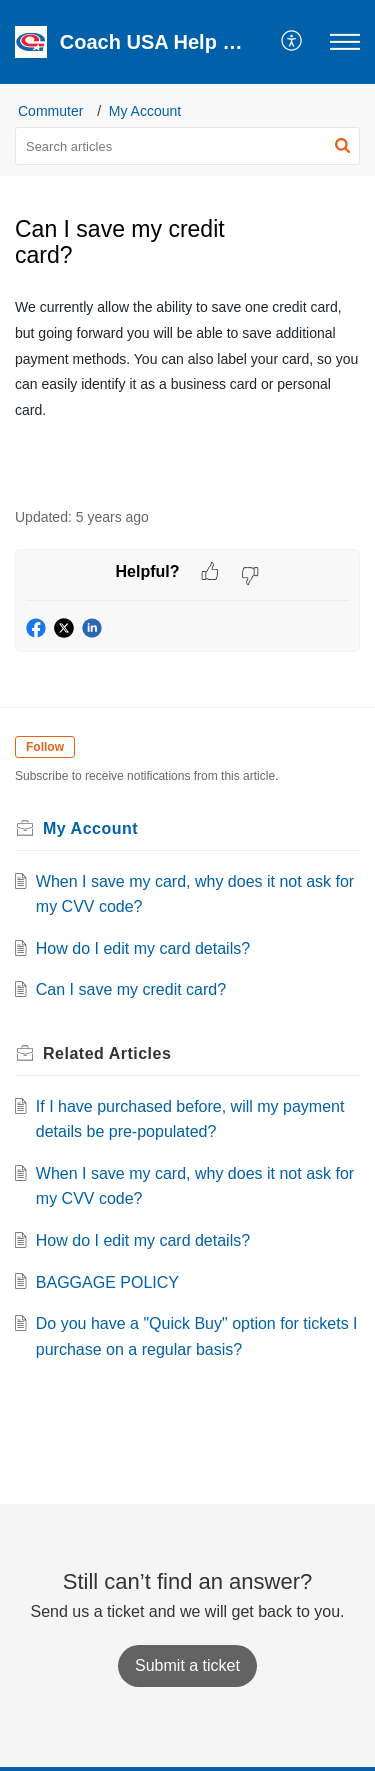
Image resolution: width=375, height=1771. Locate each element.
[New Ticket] (187, 1665)
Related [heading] (107, 1053)
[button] (292, 42)
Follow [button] (45, 747)
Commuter (50, 111)
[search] (187, 146)
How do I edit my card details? (143, 948)
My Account (145, 111)
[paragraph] (187, 358)
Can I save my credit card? (131, 989)
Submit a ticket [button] (187, 1665)
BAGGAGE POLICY (107, 1282)
